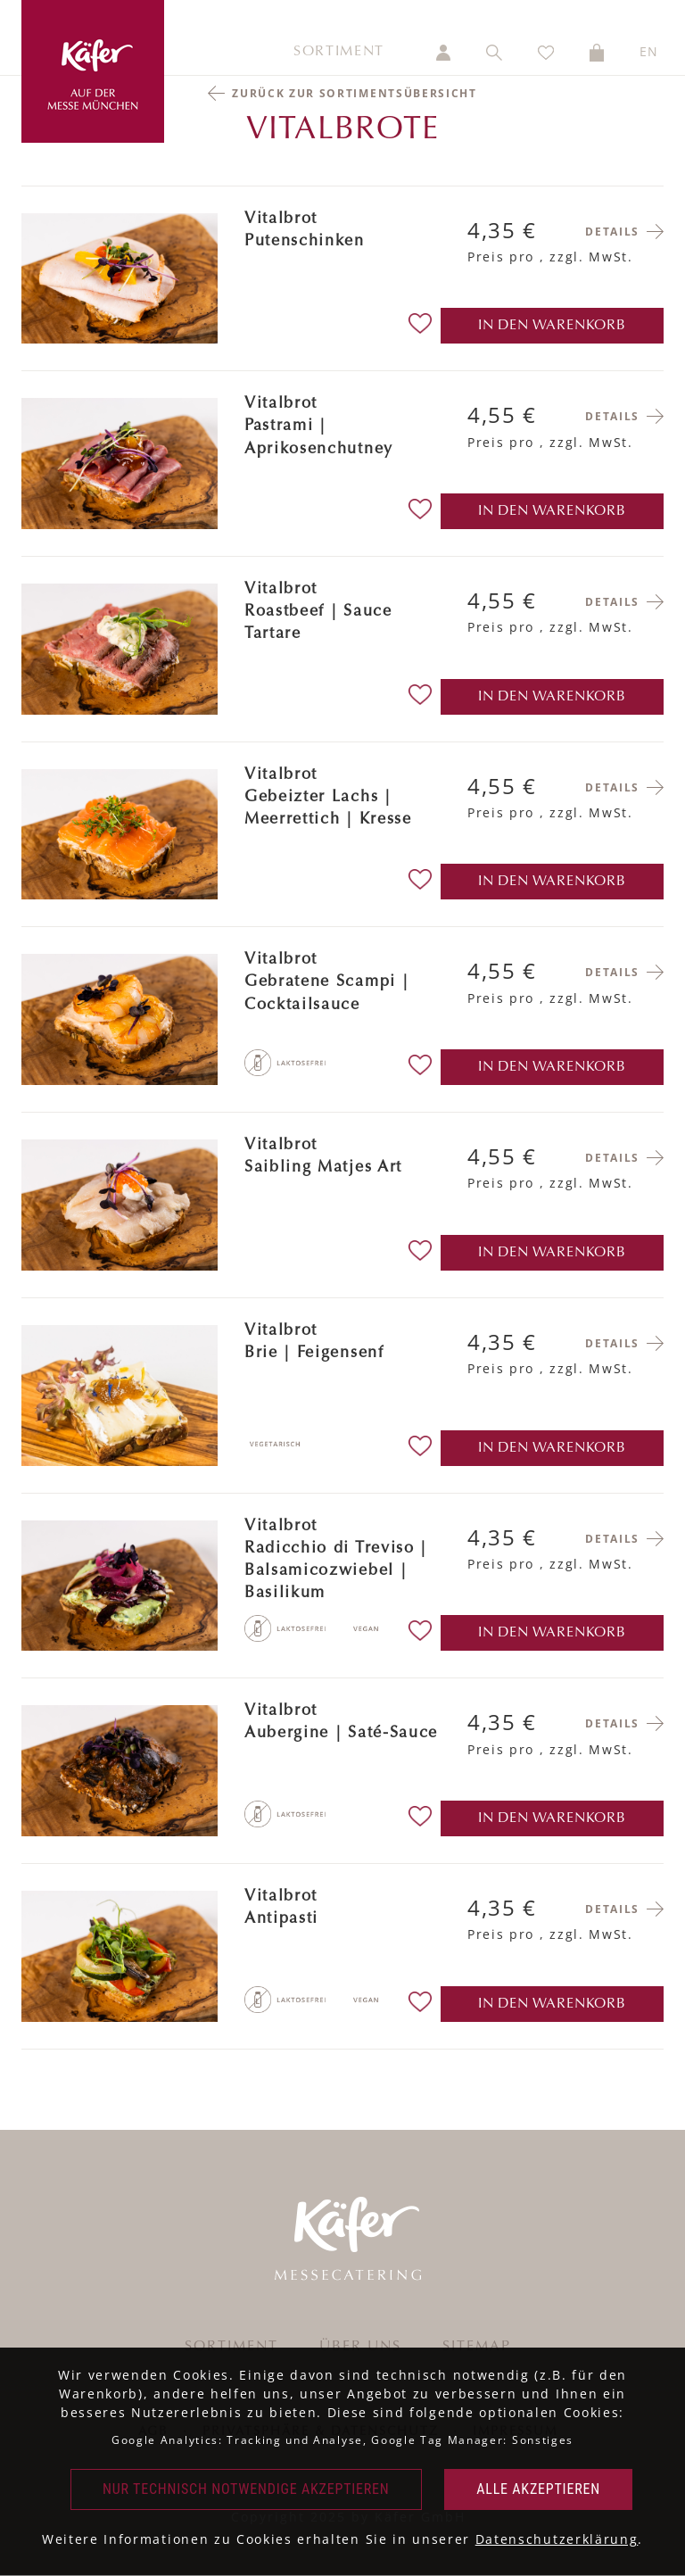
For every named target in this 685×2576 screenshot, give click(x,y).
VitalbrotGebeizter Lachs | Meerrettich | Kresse (328, 797)
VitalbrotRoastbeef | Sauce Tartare (318, 612)
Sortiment (338, 52)
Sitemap (476, 2347)
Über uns (360, 2347)
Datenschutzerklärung (557, 2538)
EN (649, 51)
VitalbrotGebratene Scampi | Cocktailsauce (326, 982)
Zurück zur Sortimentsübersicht (354, 93)
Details (612, 231)
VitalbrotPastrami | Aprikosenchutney (318, 426)
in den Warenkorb (552, 326)
